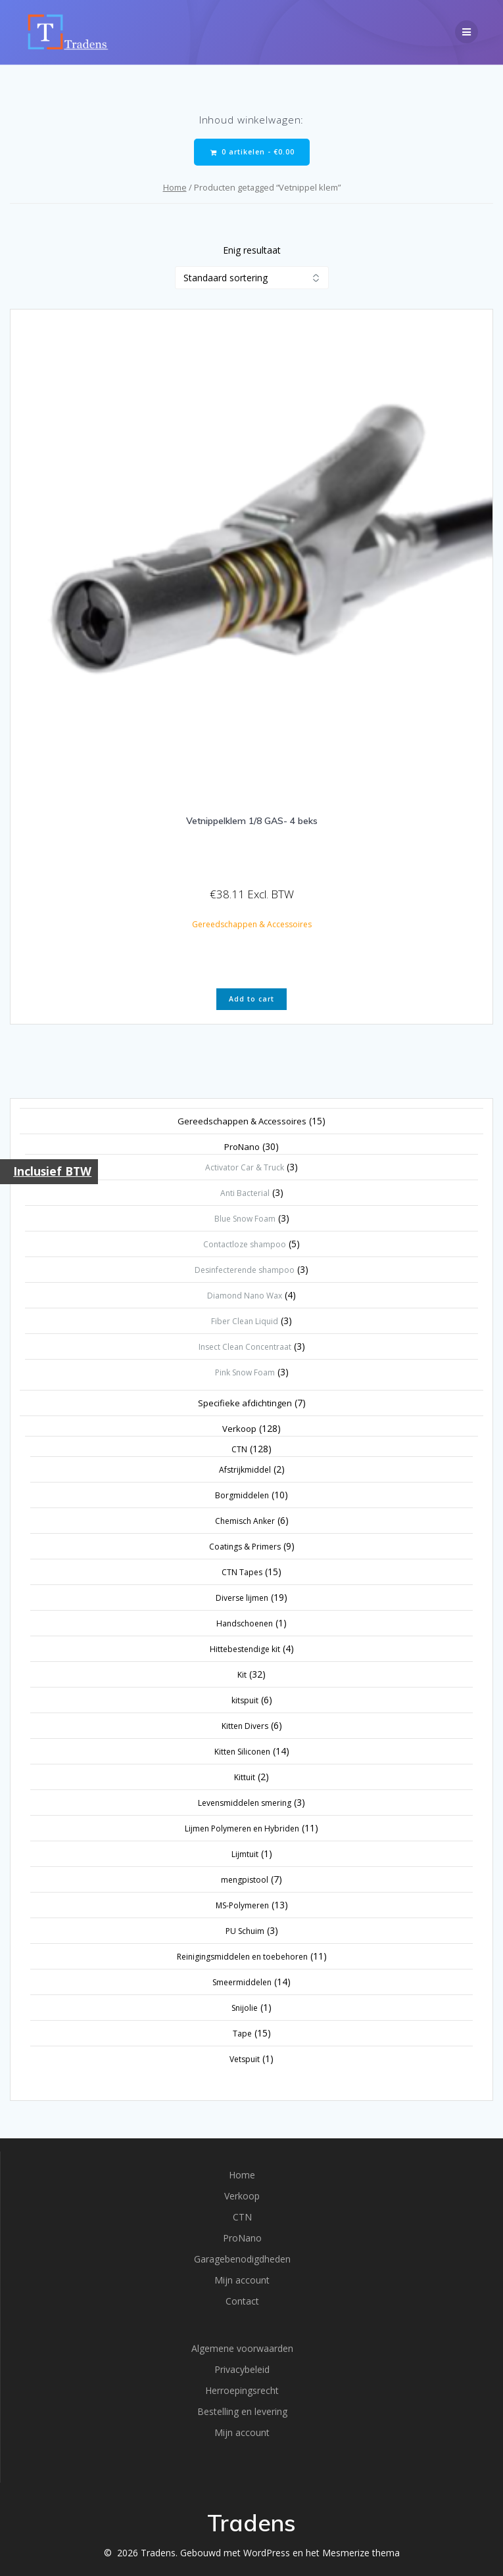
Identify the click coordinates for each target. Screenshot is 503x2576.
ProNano (242, 2238)
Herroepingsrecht (242, 2390)
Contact (242, 2301)
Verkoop (242, 2196)
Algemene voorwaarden (242, 2348)
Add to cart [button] (251, 998)
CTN (242, 2217)
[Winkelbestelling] (252, 277)
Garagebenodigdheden (242, 2259)
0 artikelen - (252, 152)
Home (175, 187)
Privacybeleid (242, 2369)
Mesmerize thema (361, 2552)
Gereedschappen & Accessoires (252, 924)
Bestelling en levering (242, 2411)
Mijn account (242, 2280)
